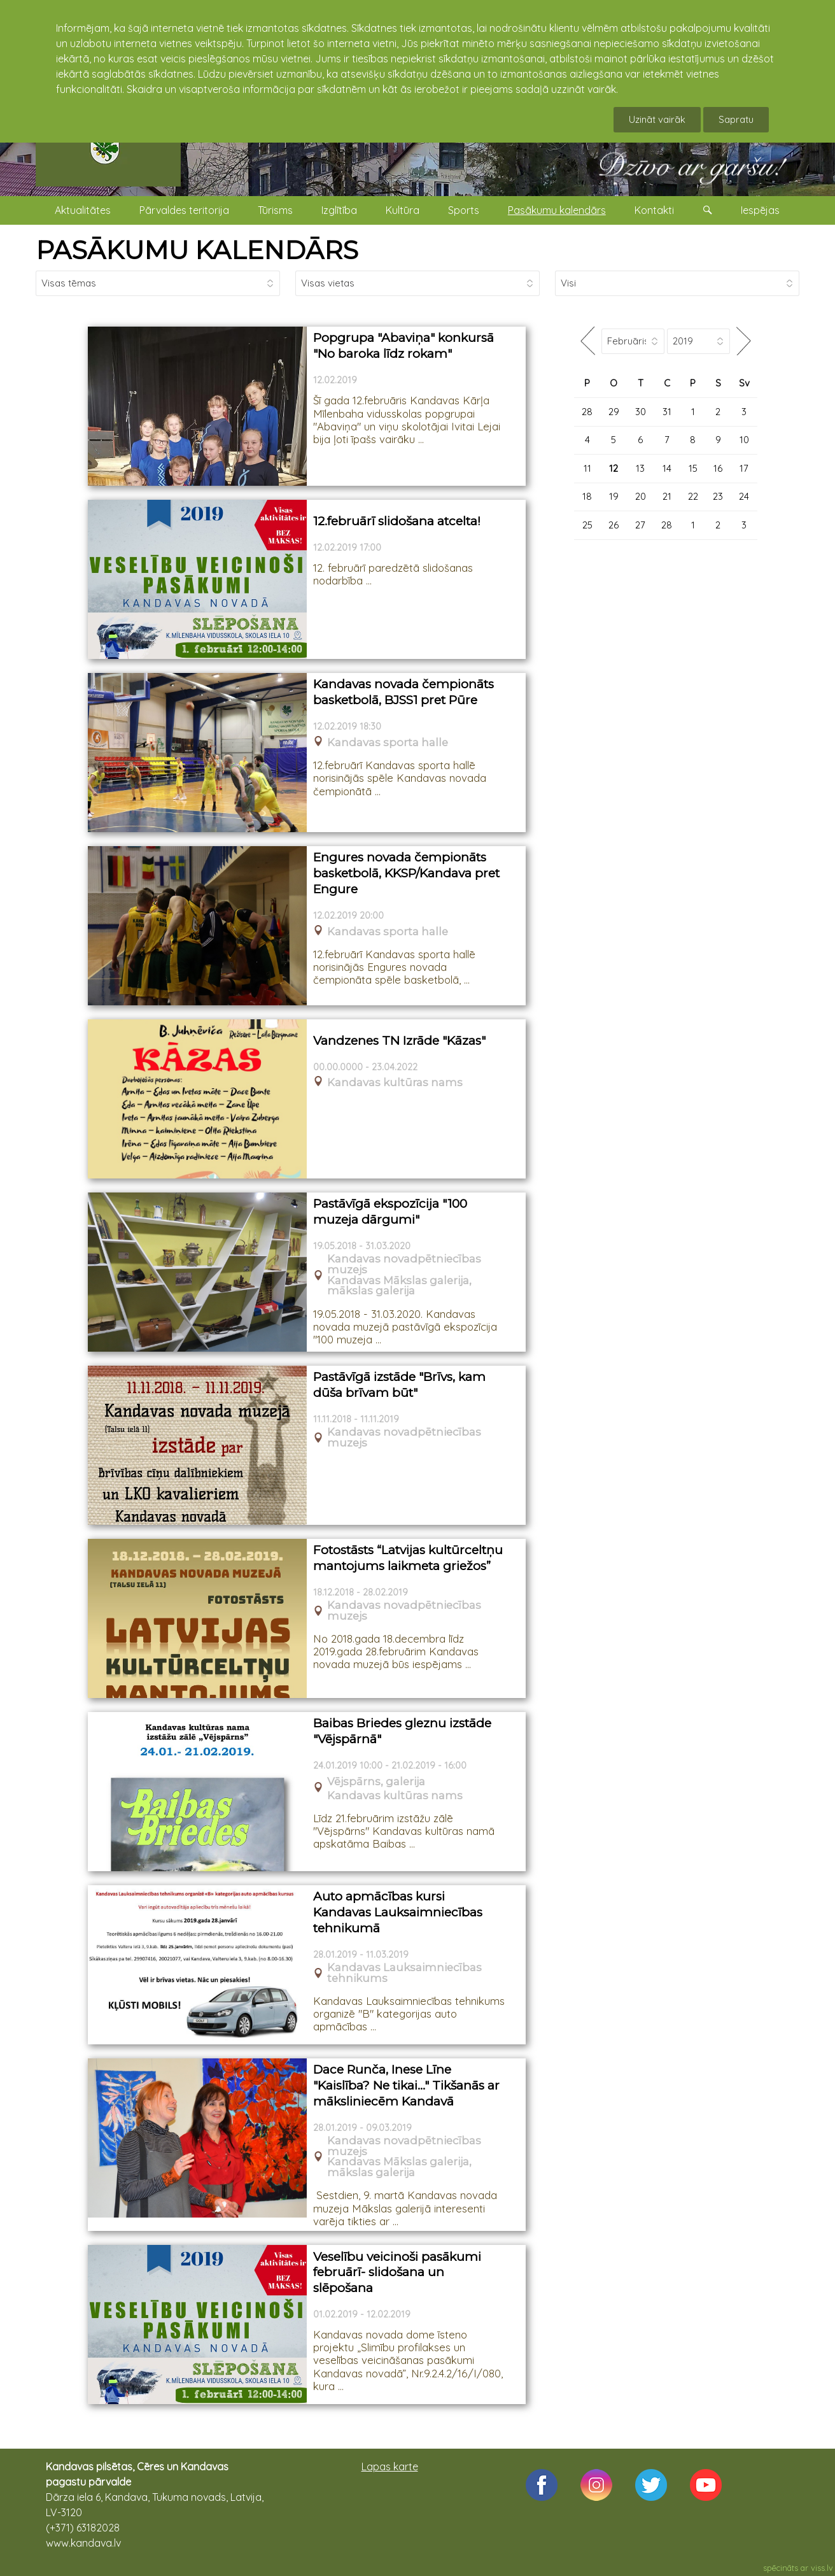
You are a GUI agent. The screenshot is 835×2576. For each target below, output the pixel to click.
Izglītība (339, 210)
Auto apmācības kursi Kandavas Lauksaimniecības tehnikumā (397, 1912)
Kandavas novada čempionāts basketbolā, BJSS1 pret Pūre (403, 692)
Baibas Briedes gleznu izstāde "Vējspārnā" (402, 1731)
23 (718, 496)
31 (667, 412)
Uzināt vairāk (657, 119)
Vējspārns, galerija (376, 1781)
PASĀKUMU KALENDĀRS (197, 249)
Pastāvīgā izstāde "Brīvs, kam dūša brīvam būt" (399, 1384)
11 (587, 468)
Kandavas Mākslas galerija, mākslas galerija (399, 1286)
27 (640, 525)
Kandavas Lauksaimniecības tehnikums (404, 1973)
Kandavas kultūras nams (395, 1082)
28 (587, 412)
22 (693, 496)
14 (667, 468)
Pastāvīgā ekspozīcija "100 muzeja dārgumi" (390, 1211)
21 (667, 496)
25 (587, 525)
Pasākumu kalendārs (557, 210)
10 (744, 440)
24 (744, 496)
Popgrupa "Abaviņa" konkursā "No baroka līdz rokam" (403, 345)
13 (640, 468)
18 (587, 496)
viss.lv (822, 2568)
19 (614, 496)
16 (717, 468)
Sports (463, 210)
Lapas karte (389, 2466)
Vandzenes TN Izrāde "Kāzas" (399, 1040)
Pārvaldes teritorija (184, 210)
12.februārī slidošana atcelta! (397, 521)
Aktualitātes (83, 210)
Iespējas (760, 210)
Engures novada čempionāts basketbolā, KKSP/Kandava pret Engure (406, 873)
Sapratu (736, 119)
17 (744, 468)
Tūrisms (275, 210)
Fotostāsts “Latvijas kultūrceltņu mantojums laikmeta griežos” (408, 1558)
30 (640, 412)
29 (613, 412)
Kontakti (654, 210)
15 (693, 468)
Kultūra (402, 210)
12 (613, 468)
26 (613, 525)
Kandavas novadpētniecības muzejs (404, 1264)
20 (640, 496)
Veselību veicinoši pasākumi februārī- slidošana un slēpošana (397, 2272)
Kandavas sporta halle (387, 742)
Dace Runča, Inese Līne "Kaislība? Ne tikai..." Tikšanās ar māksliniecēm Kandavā (406, 2085)
